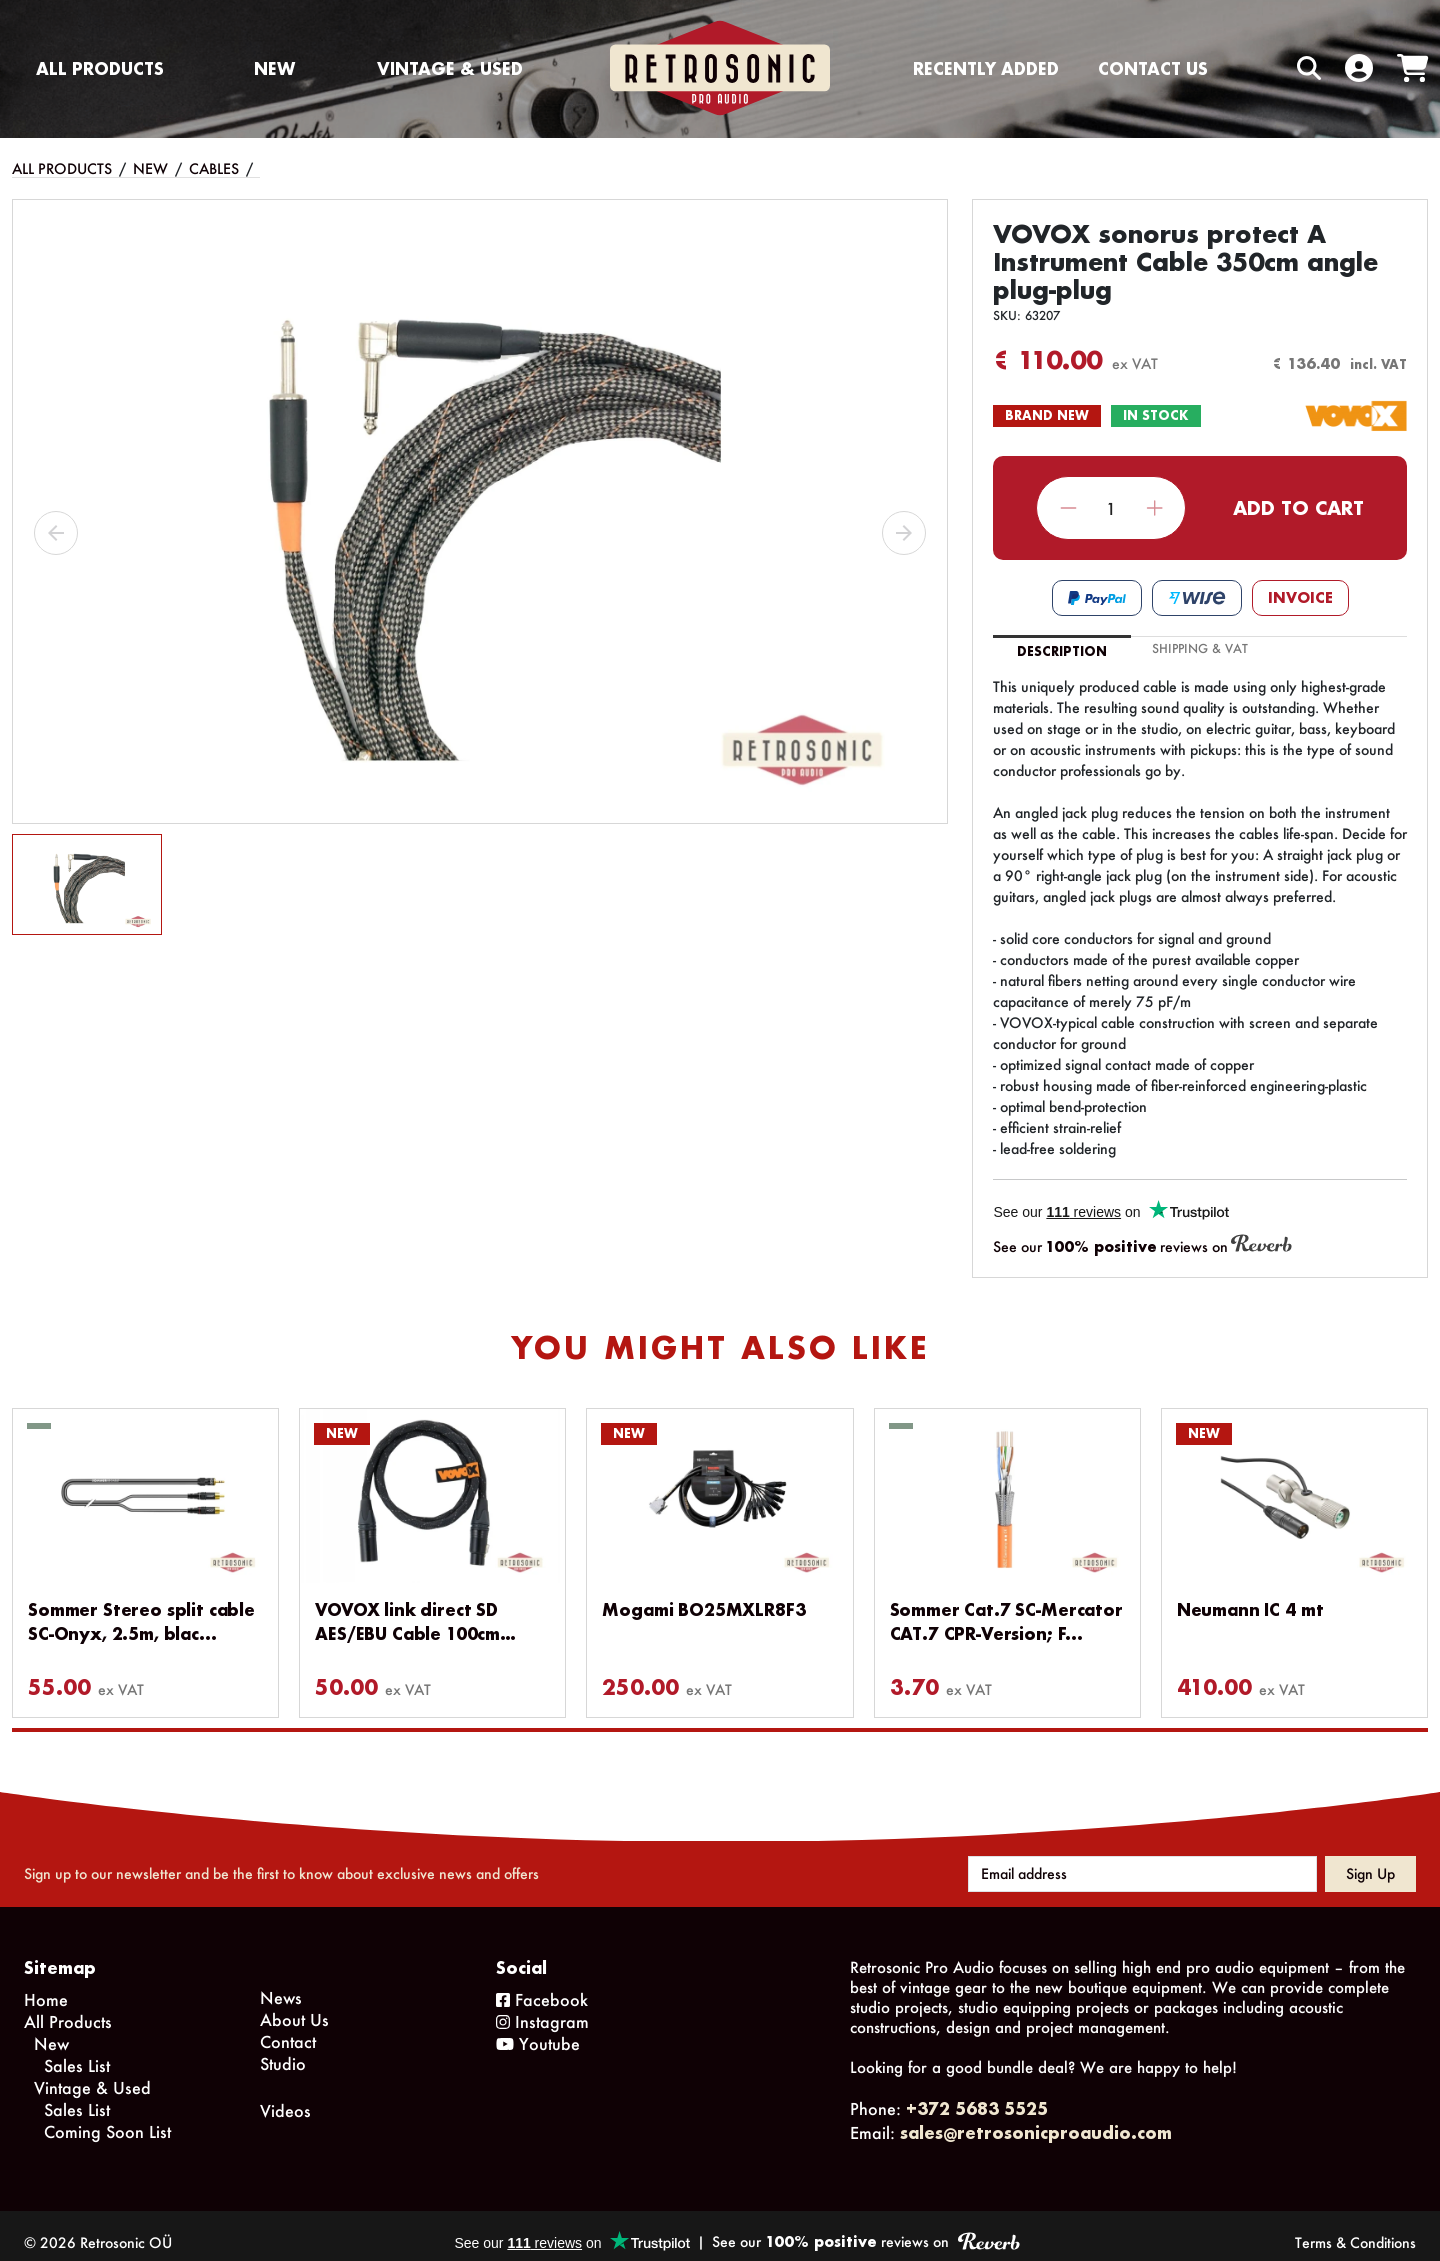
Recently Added (986, 68)
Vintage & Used (450, 68)
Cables (214, 168)
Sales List (77, 2051)
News (281, 1983)
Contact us (1153, 68)
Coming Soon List (107, 2117)
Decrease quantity (1068, 508)
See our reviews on (1142, 1245)
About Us (294, 2005)
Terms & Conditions (1355, 2228)
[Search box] (1267, 68)
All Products (100, 68)
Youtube (538, 2029)
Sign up (1370, 1859)
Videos (285, 2096)
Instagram (542, 2007)
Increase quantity (1154, 508)
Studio (283, 2049)
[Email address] (1142, 1860)
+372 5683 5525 (977, 2094)
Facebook (542, 1985)
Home (46, 1985)
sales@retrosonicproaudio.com (1036, 2118)
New (274, 68)
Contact (288, 2027)
